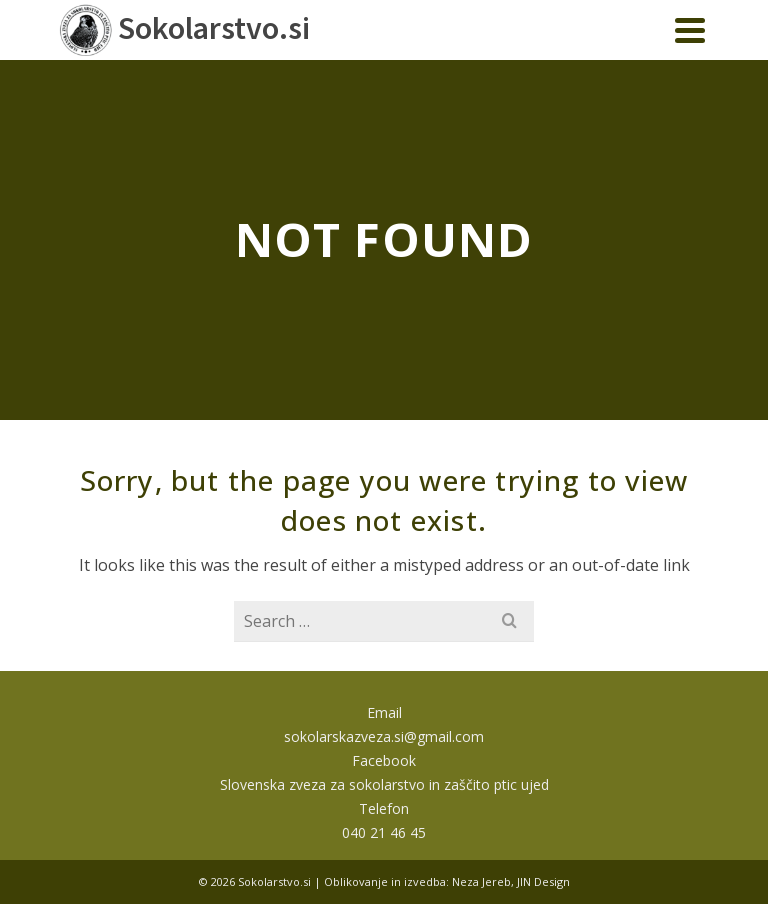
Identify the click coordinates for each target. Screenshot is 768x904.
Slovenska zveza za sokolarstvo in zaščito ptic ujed (384, 784)
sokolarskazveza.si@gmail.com (384, 736)
